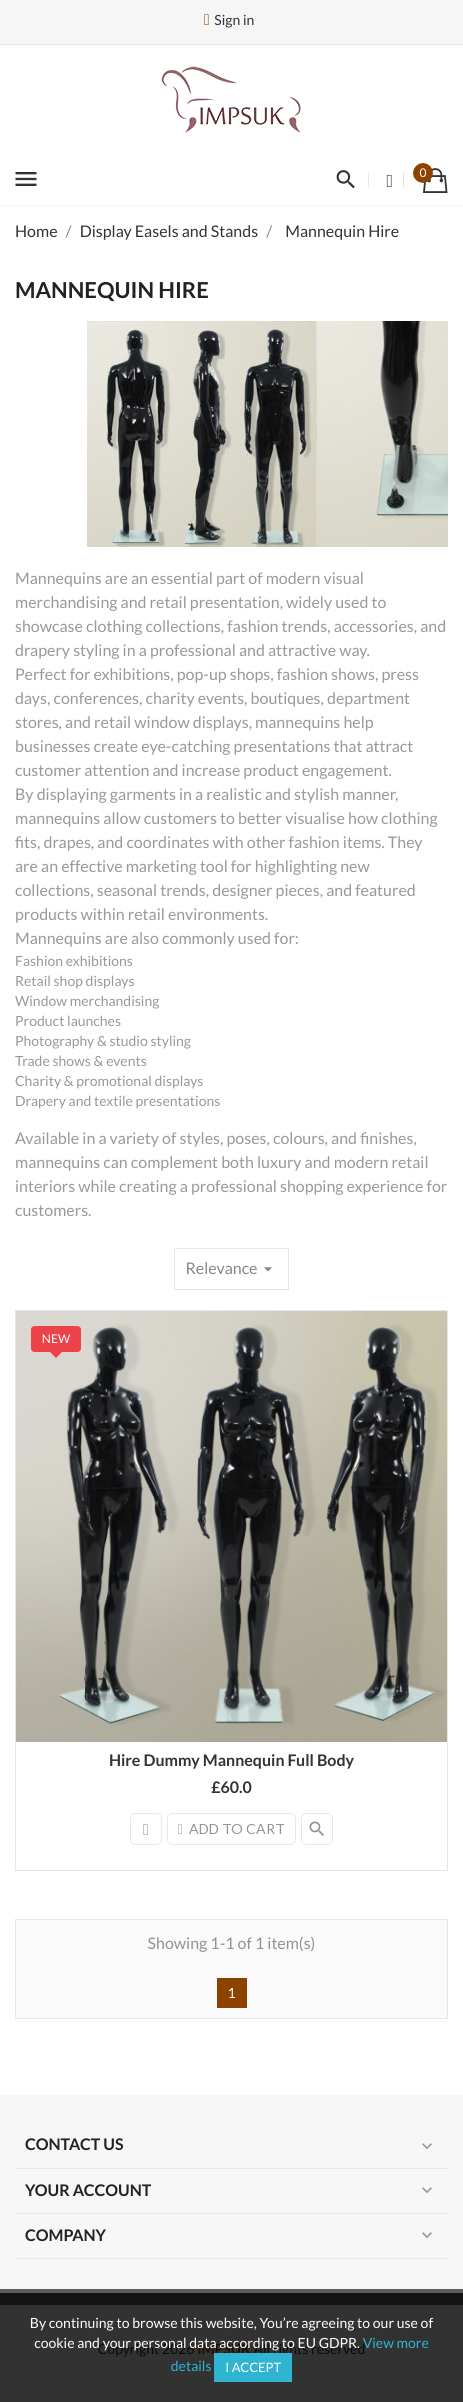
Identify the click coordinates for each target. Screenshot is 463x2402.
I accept (253, 2367)
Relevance (231, 1269)
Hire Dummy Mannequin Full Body (231, 1760)
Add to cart (231, 1828)
